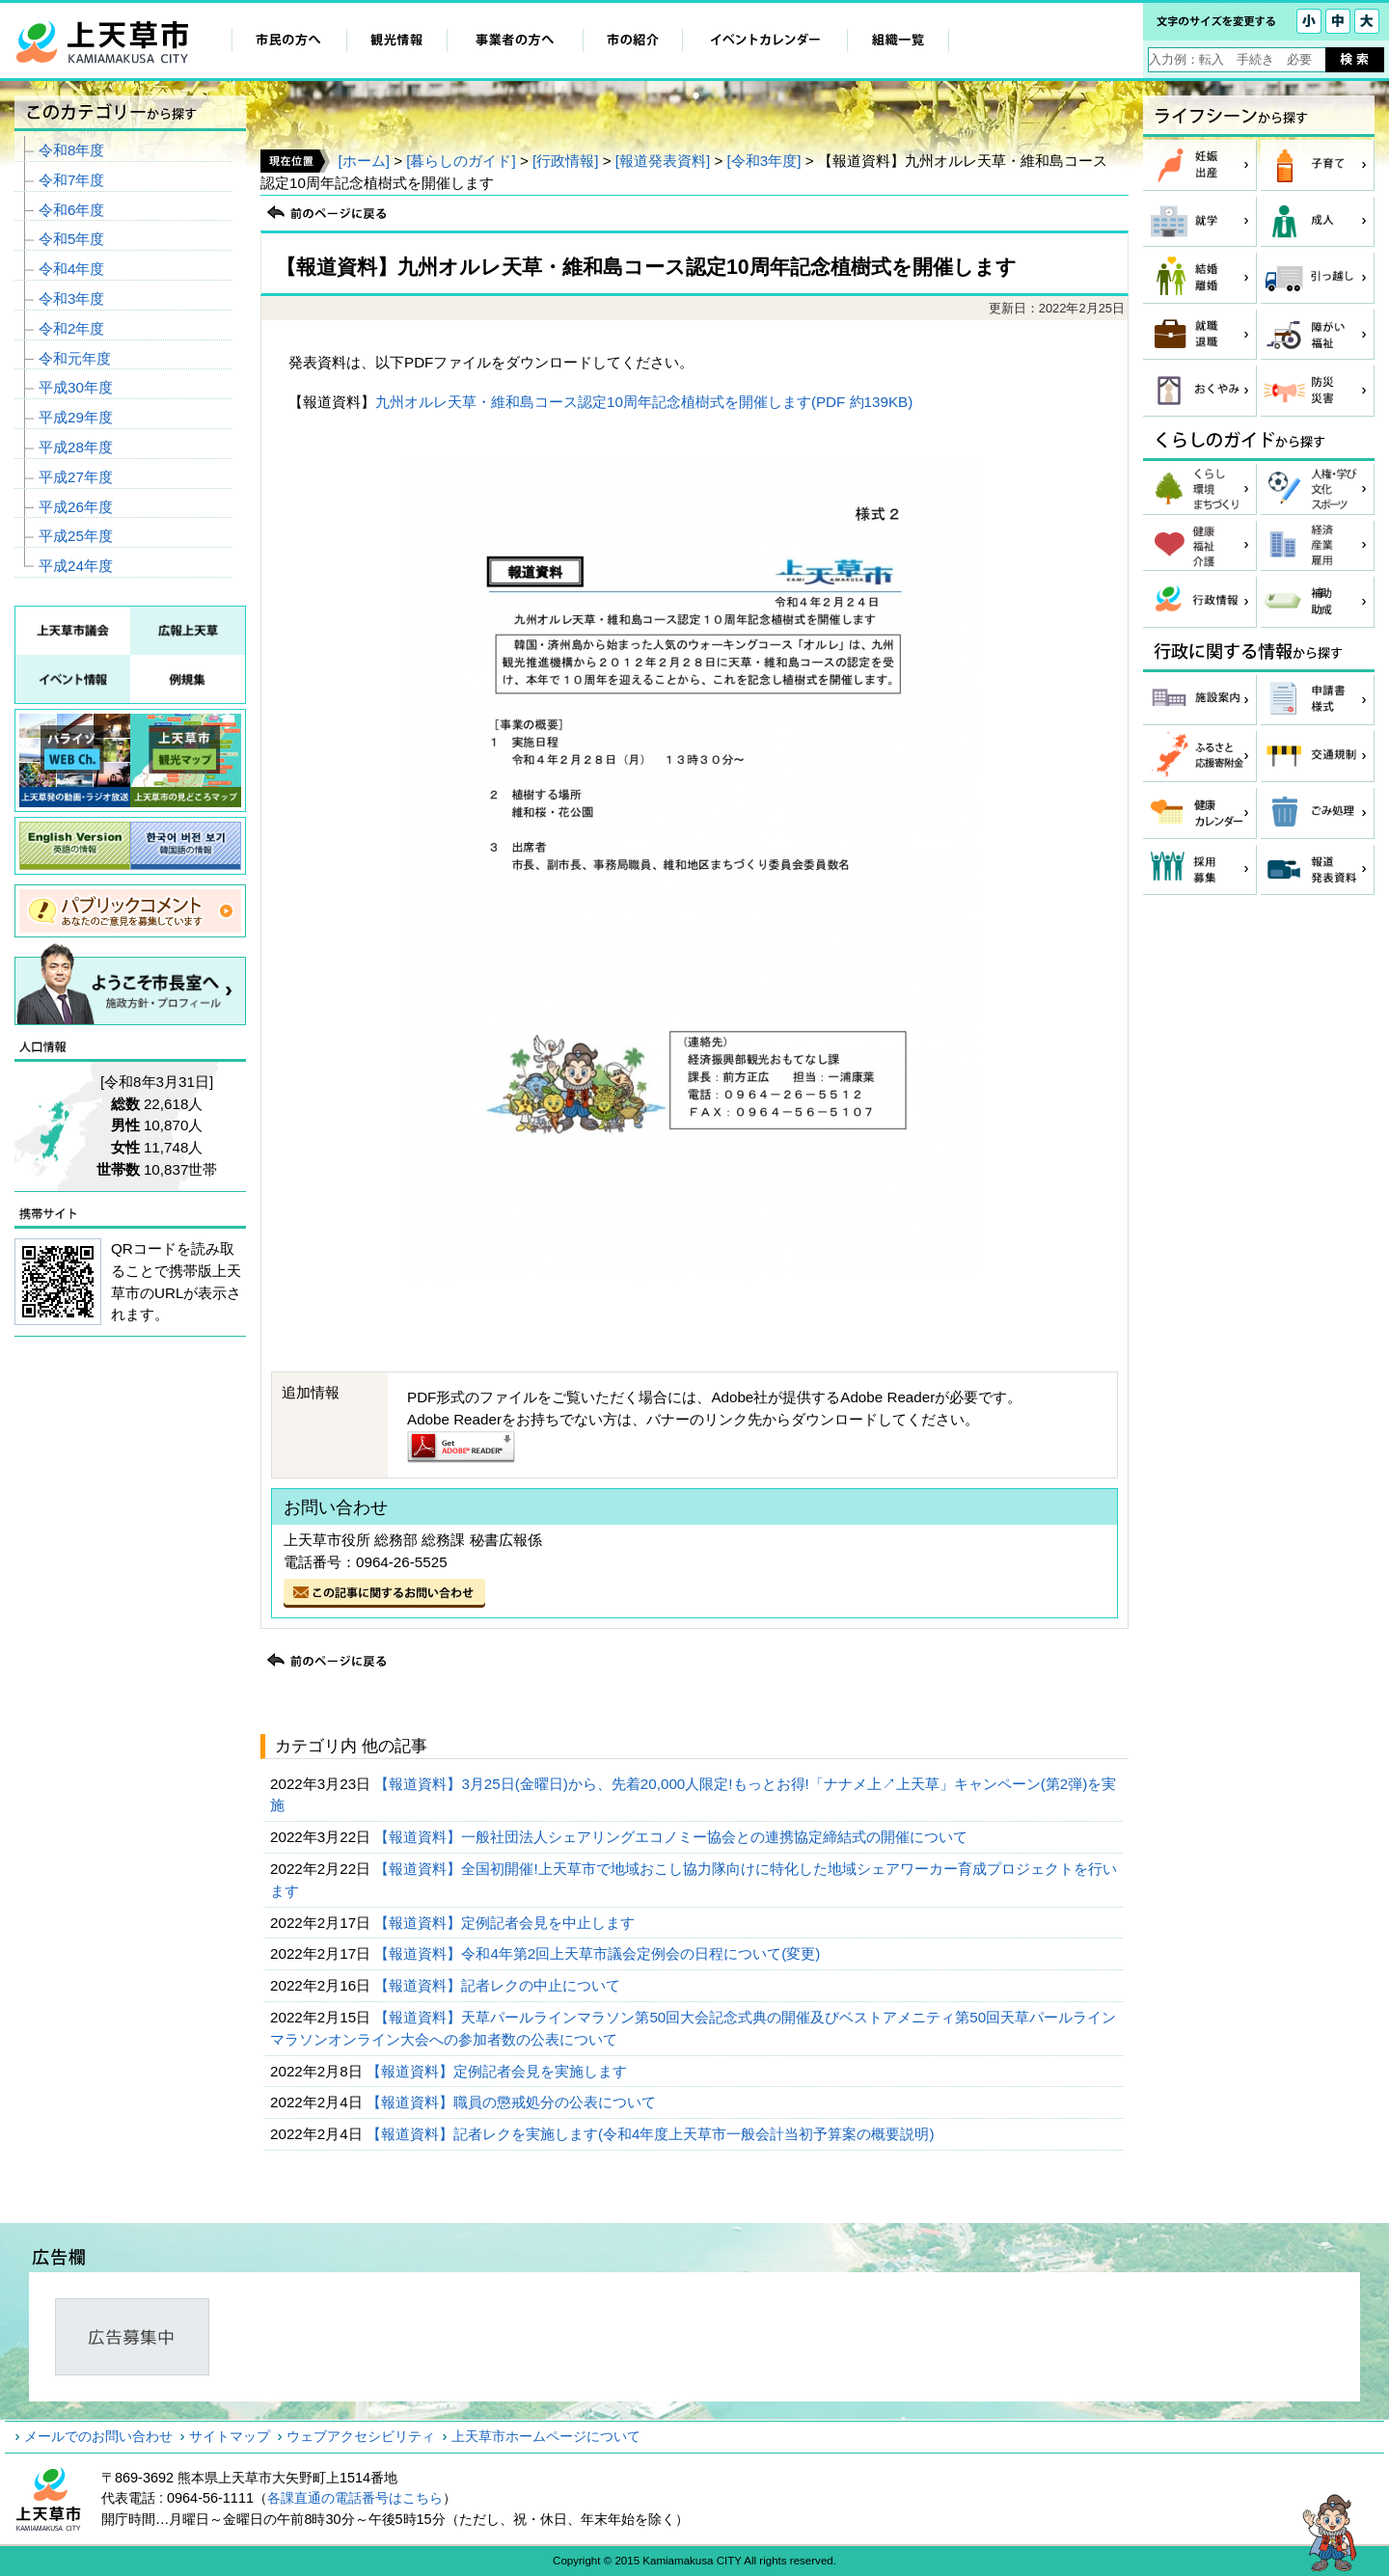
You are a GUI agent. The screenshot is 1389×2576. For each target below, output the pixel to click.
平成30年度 (76, 387)
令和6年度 (71, 210)
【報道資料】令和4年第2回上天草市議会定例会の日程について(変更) (599, 1953)
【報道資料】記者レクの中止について (499, 1985)
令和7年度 (71, 180)
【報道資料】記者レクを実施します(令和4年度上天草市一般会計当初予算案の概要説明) (653, 2134)
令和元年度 (75, 358)
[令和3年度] (764, 160)
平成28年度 (76, 447)
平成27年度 (76, 477)
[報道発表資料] (662, 160)
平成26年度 (76, 507)
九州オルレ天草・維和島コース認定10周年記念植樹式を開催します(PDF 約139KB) (643, 401)
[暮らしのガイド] (460, 160)
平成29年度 (76, 417)
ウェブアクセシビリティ (360, 2436)
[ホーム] (363, 160)
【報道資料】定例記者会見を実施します (499, 2071)
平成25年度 (76, 536)
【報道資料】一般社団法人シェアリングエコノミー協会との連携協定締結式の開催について (672, 1837)
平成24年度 (76, 565)
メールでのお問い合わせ (98, 2436)
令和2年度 (71, 328)
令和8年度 (71, 150)
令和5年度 (71, 238)
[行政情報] (565, 160)
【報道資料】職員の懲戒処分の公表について (513, 2102)
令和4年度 (71, 268)
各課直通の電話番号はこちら (355, 2498)
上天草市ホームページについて (545, 2436)
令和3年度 (71, 298)
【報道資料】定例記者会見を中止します (506, 1922)
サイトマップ (229, 2436)
